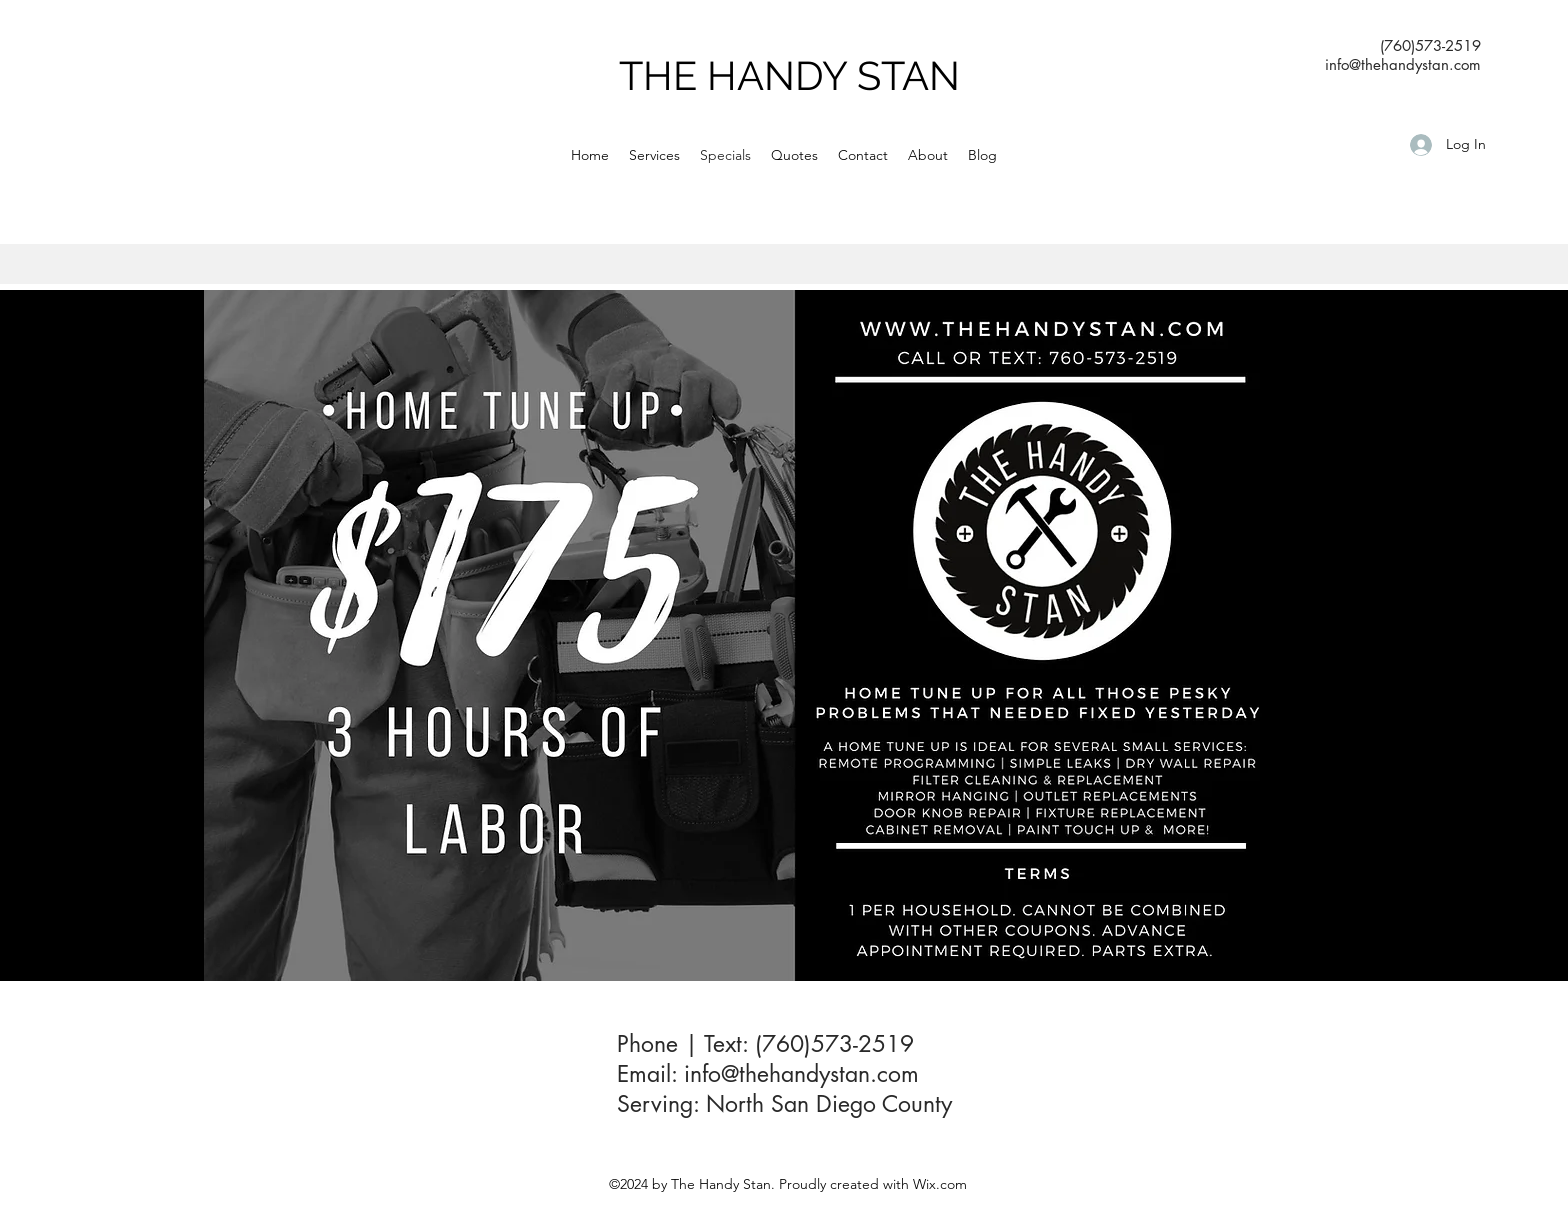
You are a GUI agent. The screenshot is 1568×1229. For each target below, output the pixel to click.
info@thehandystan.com (801, 1074)
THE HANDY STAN (789, 75)
